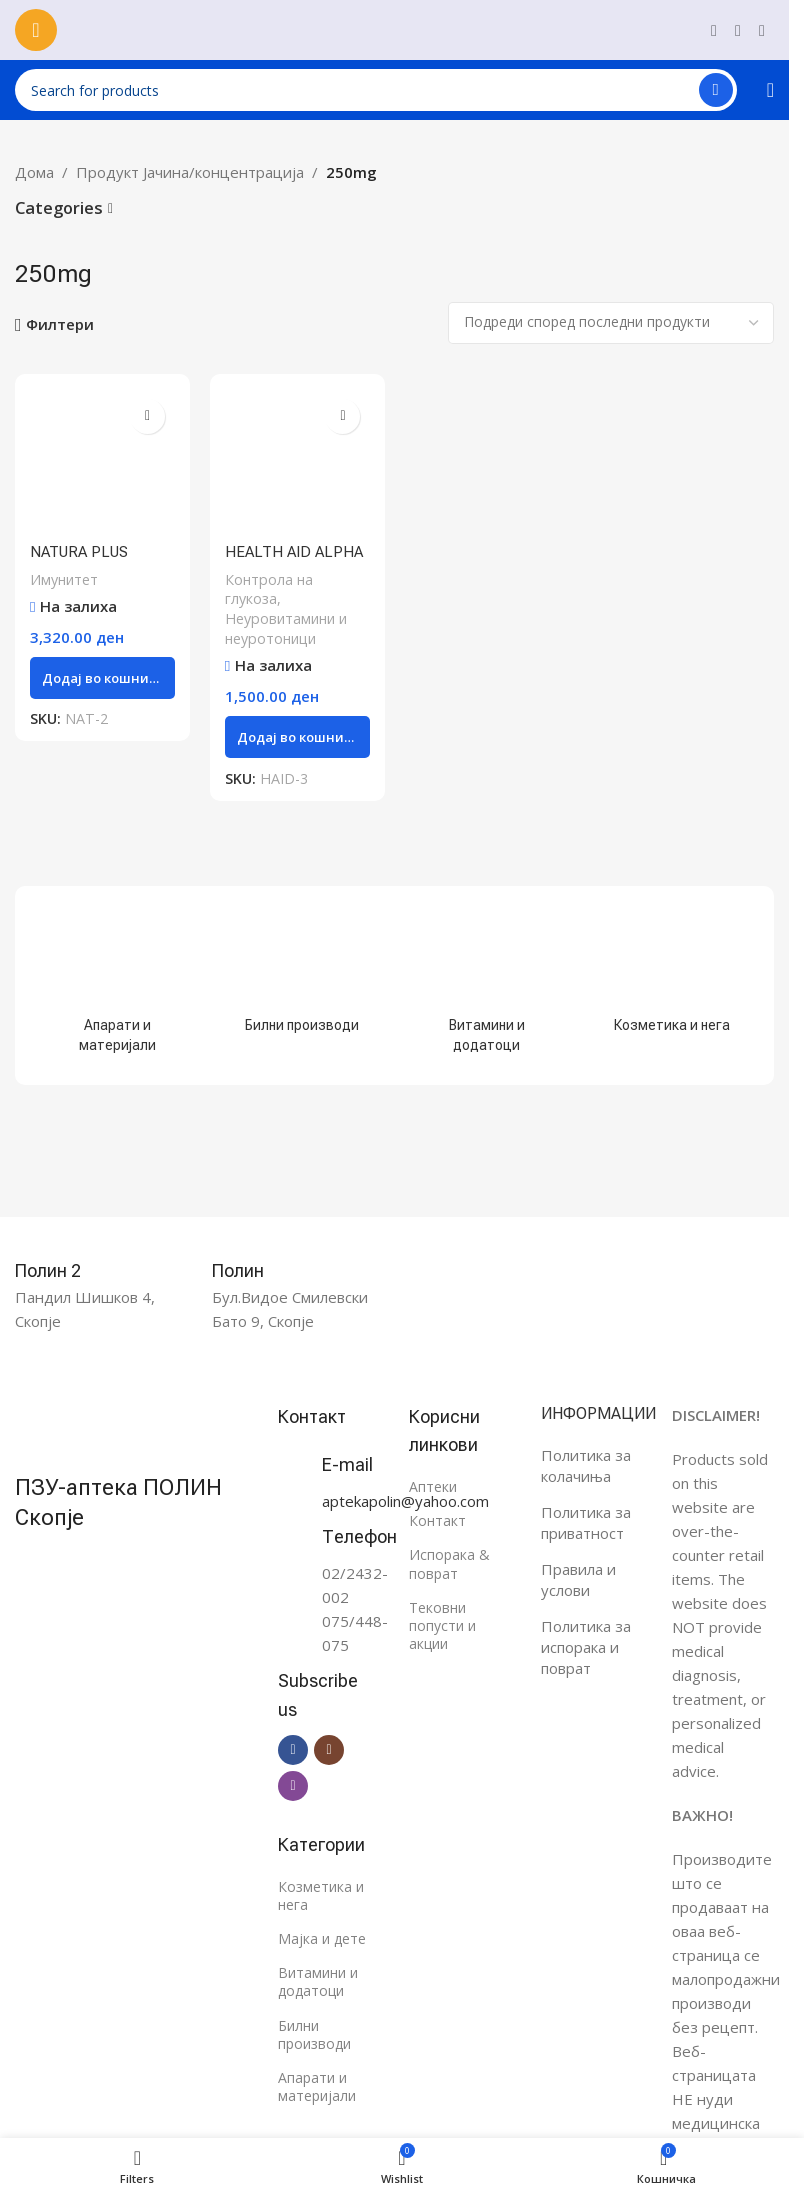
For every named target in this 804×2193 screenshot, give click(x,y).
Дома (34, 172)
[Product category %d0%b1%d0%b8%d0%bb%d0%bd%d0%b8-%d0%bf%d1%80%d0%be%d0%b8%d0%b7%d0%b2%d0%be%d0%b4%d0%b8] (302, 976)
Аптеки (433, 1486)
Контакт (437, 1520)
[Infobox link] (70, 1271)
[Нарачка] (611, 323)
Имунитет (64, 579)
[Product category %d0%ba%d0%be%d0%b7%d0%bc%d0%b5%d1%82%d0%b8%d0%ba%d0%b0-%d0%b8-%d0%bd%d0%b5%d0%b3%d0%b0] (671, 976)
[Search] (376, 90)
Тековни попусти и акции (442, 1625)
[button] (102, 678)
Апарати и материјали (317, 2086)
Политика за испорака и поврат (586, 1647)
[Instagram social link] (738, 30)
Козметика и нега (321, 1895)
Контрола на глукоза (269, 589)
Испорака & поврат (449, 1563)
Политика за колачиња (586, 1465)
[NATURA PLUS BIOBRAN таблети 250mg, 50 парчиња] (102, 461)
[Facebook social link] (714, 30)
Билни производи (314, 2034)
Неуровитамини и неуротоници (286, 628)
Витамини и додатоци (318, 1981)
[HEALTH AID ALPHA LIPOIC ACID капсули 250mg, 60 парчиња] (297, 461)
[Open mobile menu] (36, 30)
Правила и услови (578, 1579)
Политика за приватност (586, 1522)
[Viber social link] (762, 30)
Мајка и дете (322, 1938)
